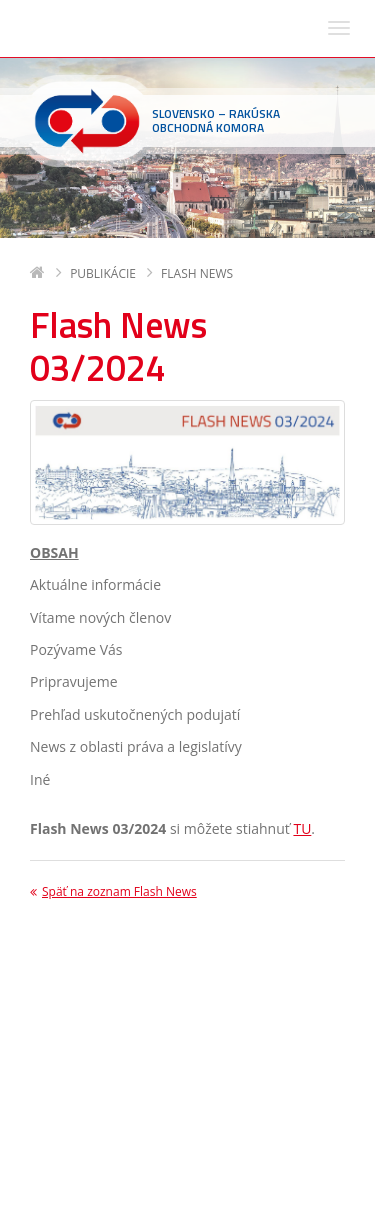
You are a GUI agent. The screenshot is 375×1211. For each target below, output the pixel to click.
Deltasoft (141, 1192)
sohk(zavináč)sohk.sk (158, 1132)
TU (302, 590)
